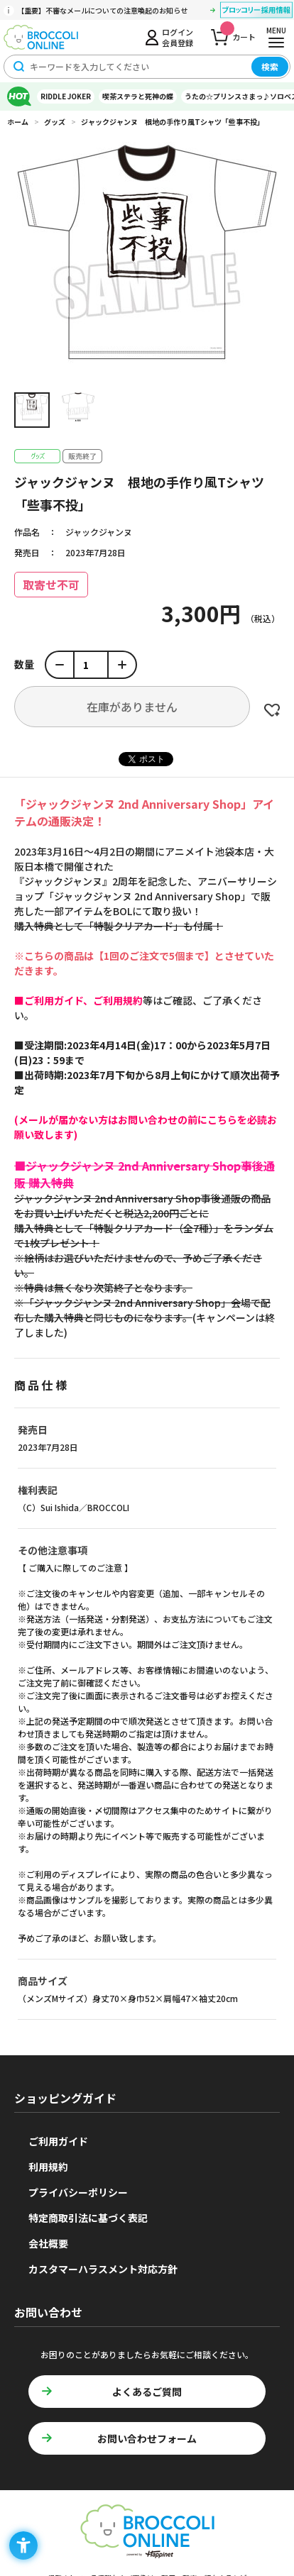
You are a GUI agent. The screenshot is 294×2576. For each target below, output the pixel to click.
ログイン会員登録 (177, 37)
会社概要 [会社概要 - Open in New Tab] (48, 2243)
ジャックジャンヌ (98, 532)
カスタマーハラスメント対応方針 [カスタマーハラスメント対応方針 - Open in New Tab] (103, 2269)
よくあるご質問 (147, 2391)
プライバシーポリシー (78, 2192)
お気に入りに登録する (272, 710)
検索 (269, 66)
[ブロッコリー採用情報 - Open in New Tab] (256, 12)
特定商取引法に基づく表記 (88, 2218)
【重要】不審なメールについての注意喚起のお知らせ (102, 10)
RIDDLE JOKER (65, 96)
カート (238, 33)
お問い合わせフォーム (147, 2438)
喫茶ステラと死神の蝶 (137, 96)
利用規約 (48, 2167)
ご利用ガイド (58, 2141)
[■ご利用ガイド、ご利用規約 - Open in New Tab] (78, 1000)
